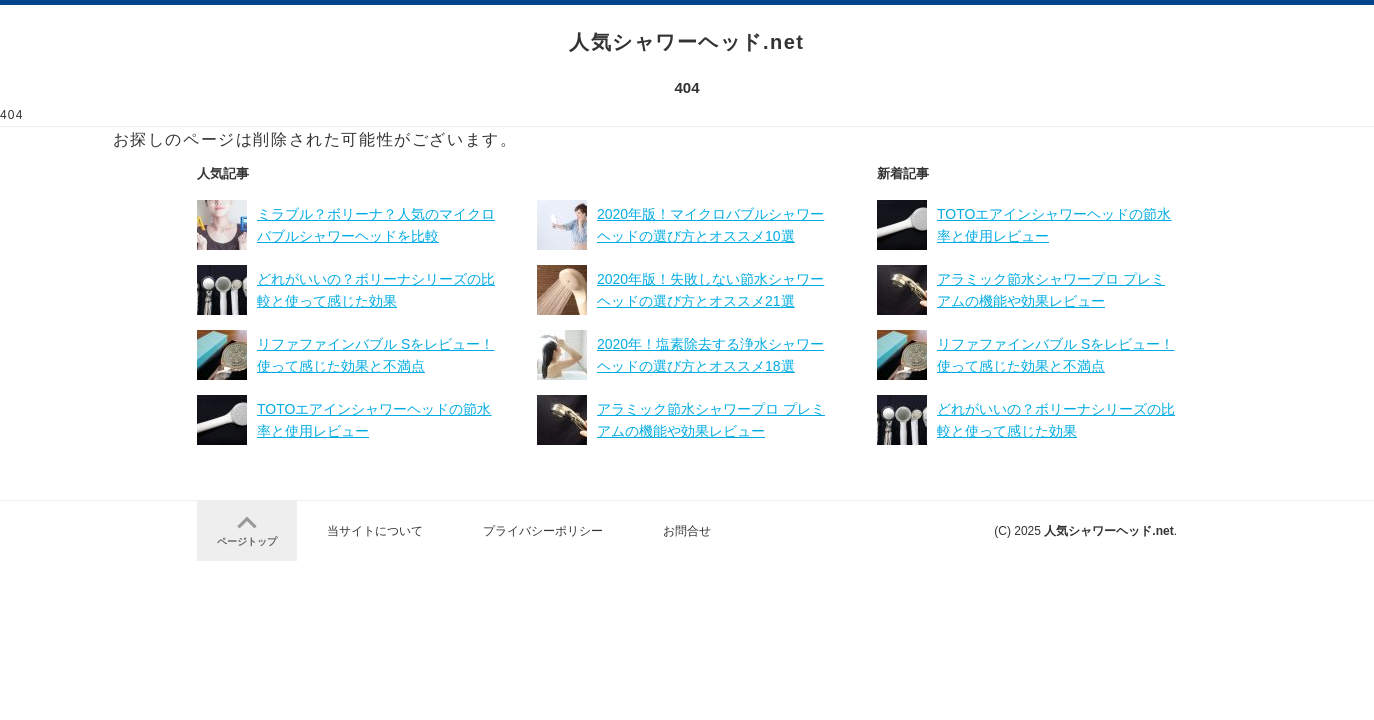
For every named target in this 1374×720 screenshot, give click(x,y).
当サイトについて (375, 531)
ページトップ (247, 529)
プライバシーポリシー (543, 531)
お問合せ (687, 531)
